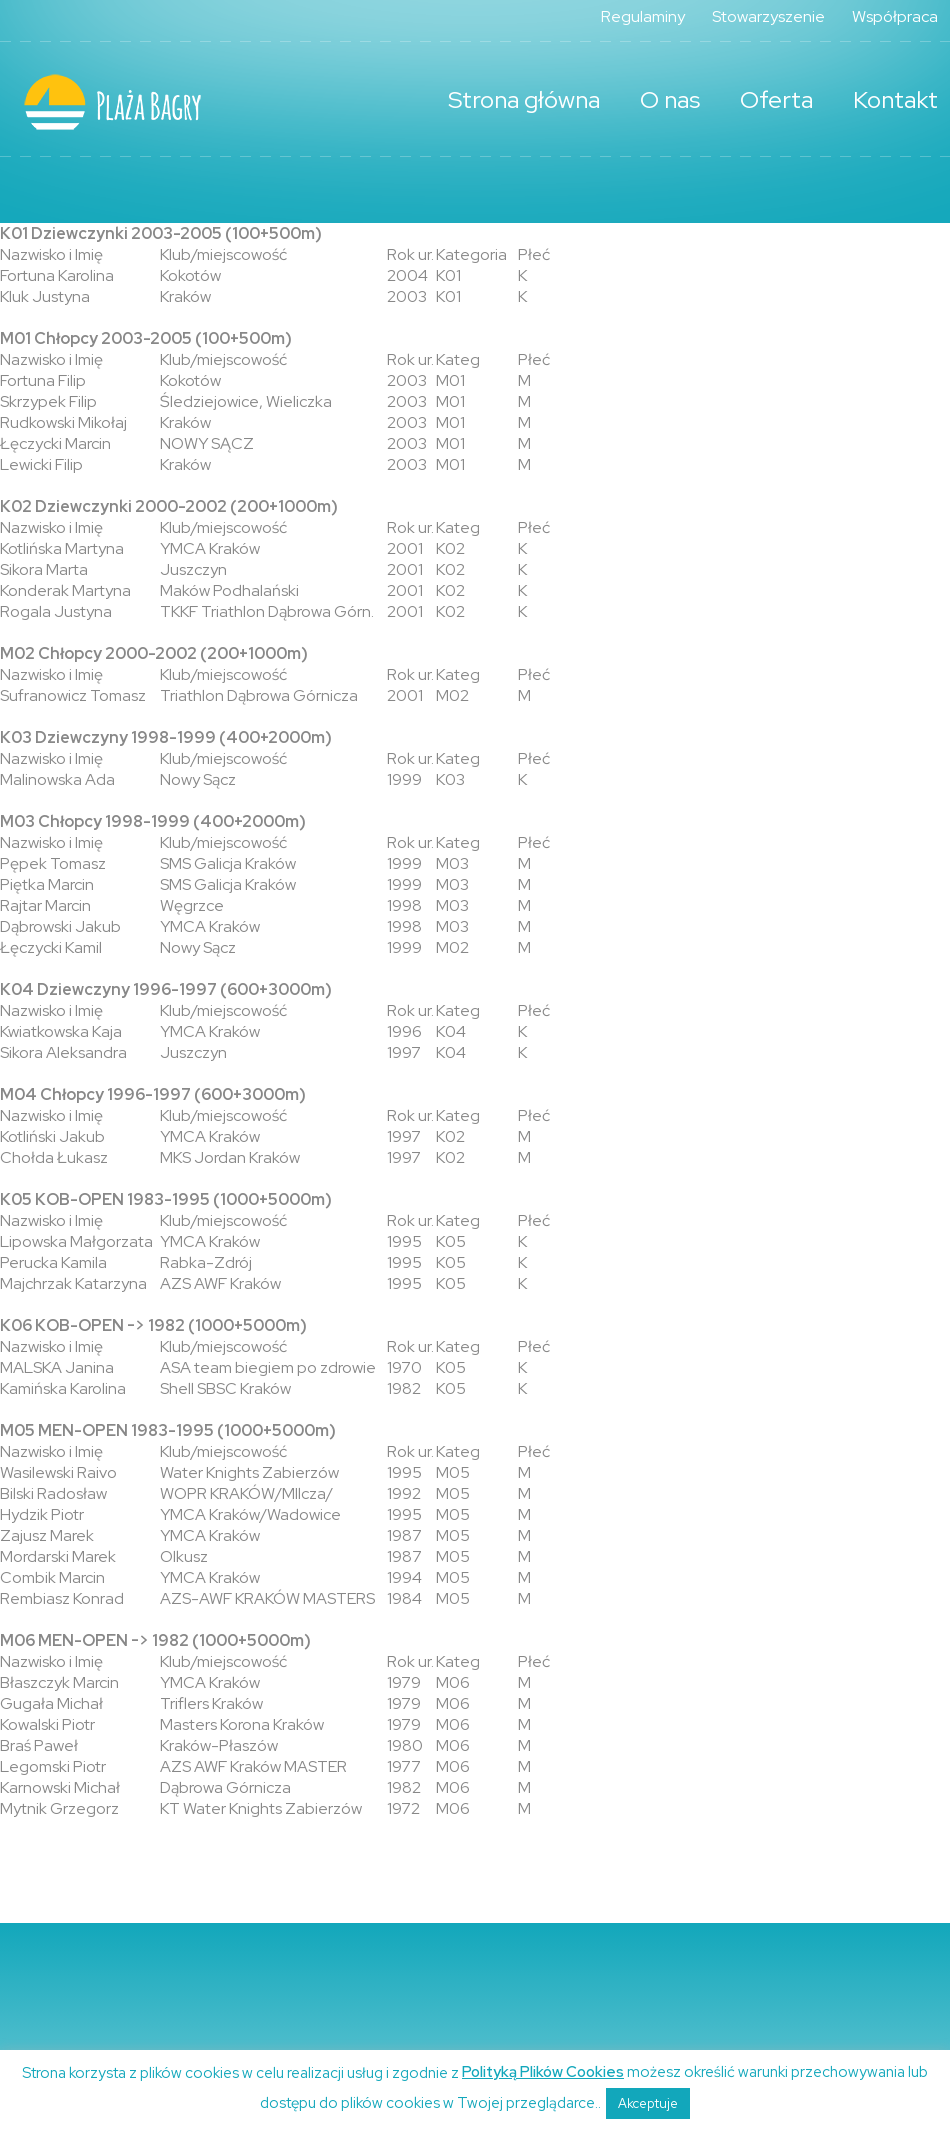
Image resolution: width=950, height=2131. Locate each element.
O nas (670, 99)
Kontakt (895, 99)
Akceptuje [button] (648, 2103)
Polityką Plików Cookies (543, 2072)
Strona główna (524, 99)
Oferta (776, 99)
